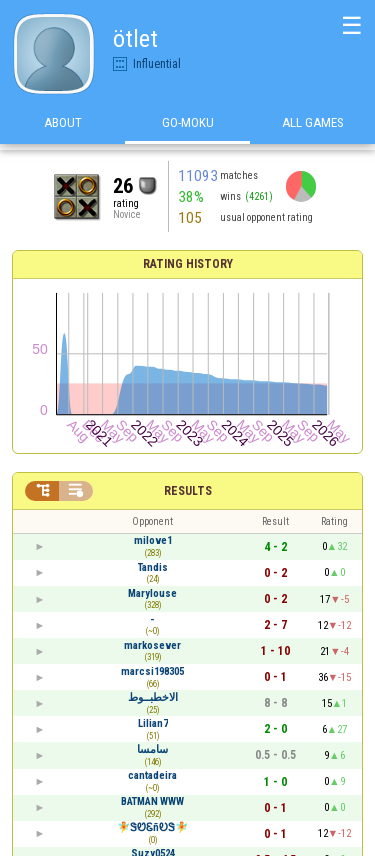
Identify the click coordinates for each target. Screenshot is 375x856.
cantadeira (152, 775)
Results (188, 491)
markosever (152, 645)
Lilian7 (153, 723)
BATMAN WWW (152, 801)
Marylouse (152, 593)
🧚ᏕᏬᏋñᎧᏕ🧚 (152, 827)
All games (313, 128)
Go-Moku (188, 128)
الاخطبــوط (153, 697)
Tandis (153, 567)
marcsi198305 (152, 671)
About (63, 128)
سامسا (152, 749)
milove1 (153, 540)
